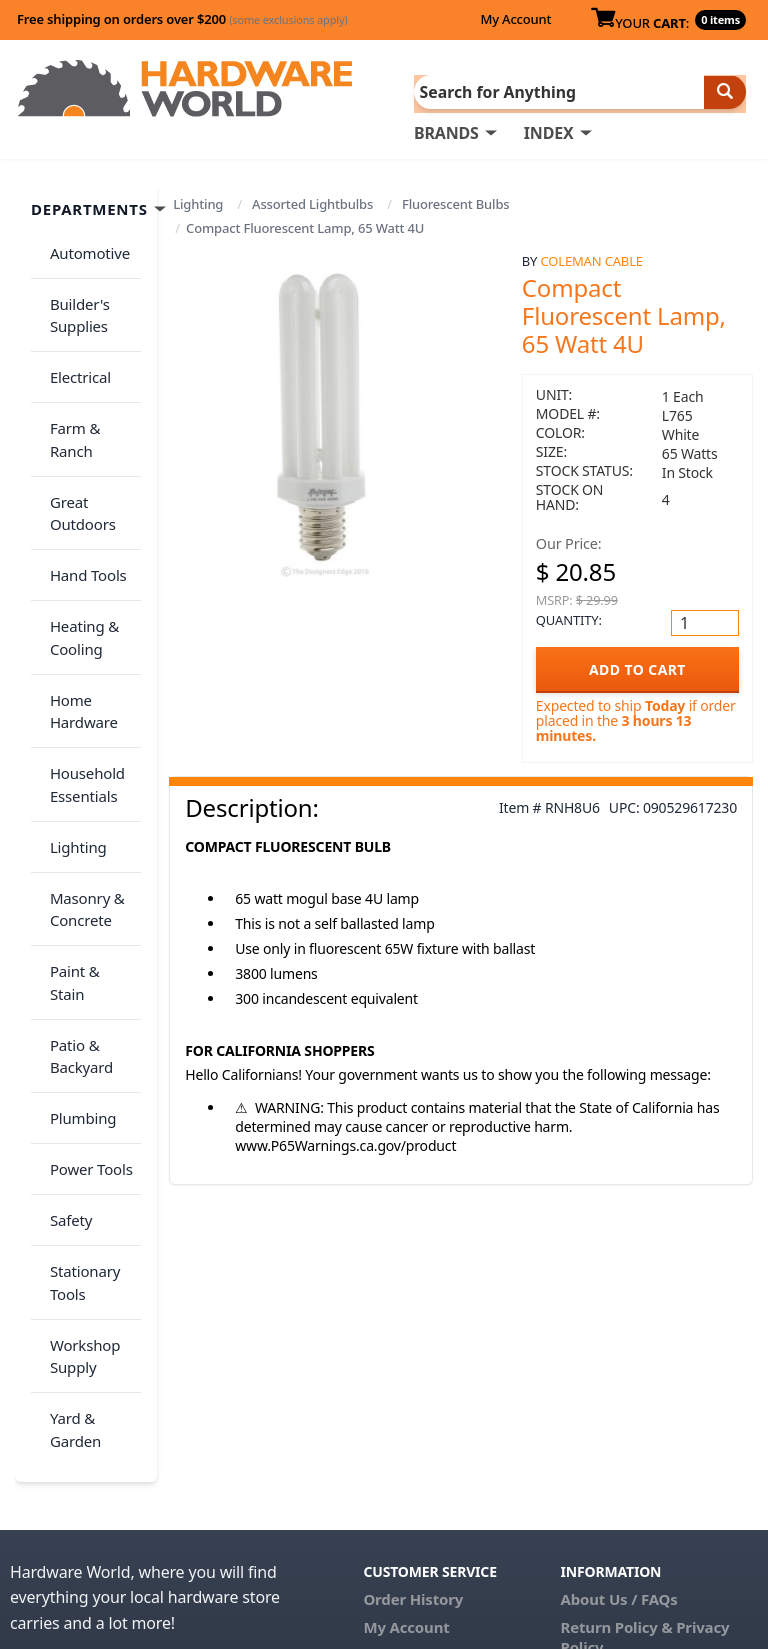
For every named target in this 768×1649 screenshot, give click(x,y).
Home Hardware (77, 600)
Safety (64, 995)
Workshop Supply (78, 1108)
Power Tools (84, 956)
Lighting (198, 202)
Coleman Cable (592, 259)
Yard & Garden (68, 1170)
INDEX (549, 131)
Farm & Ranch (91, 386)
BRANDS (446, 131)
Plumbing (76, 916)
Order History (413, 1334)
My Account (515, 19)
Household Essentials (80, 662)
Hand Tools (81, 488)
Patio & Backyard (74, 865)
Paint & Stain (87, 815)
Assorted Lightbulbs (312, 202)
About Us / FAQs (619, 1334)
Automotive (83, 245)
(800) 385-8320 (414, 1418)
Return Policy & (617, 1362)
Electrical (73, 347)
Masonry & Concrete (80, 764)
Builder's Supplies (73, 296)
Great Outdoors (76, 437)
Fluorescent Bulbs (456, 202)
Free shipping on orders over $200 (182, 19)
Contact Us (403, 1390)
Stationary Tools (78, 1046)
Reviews (590, 1410)
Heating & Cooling (77, 538)
